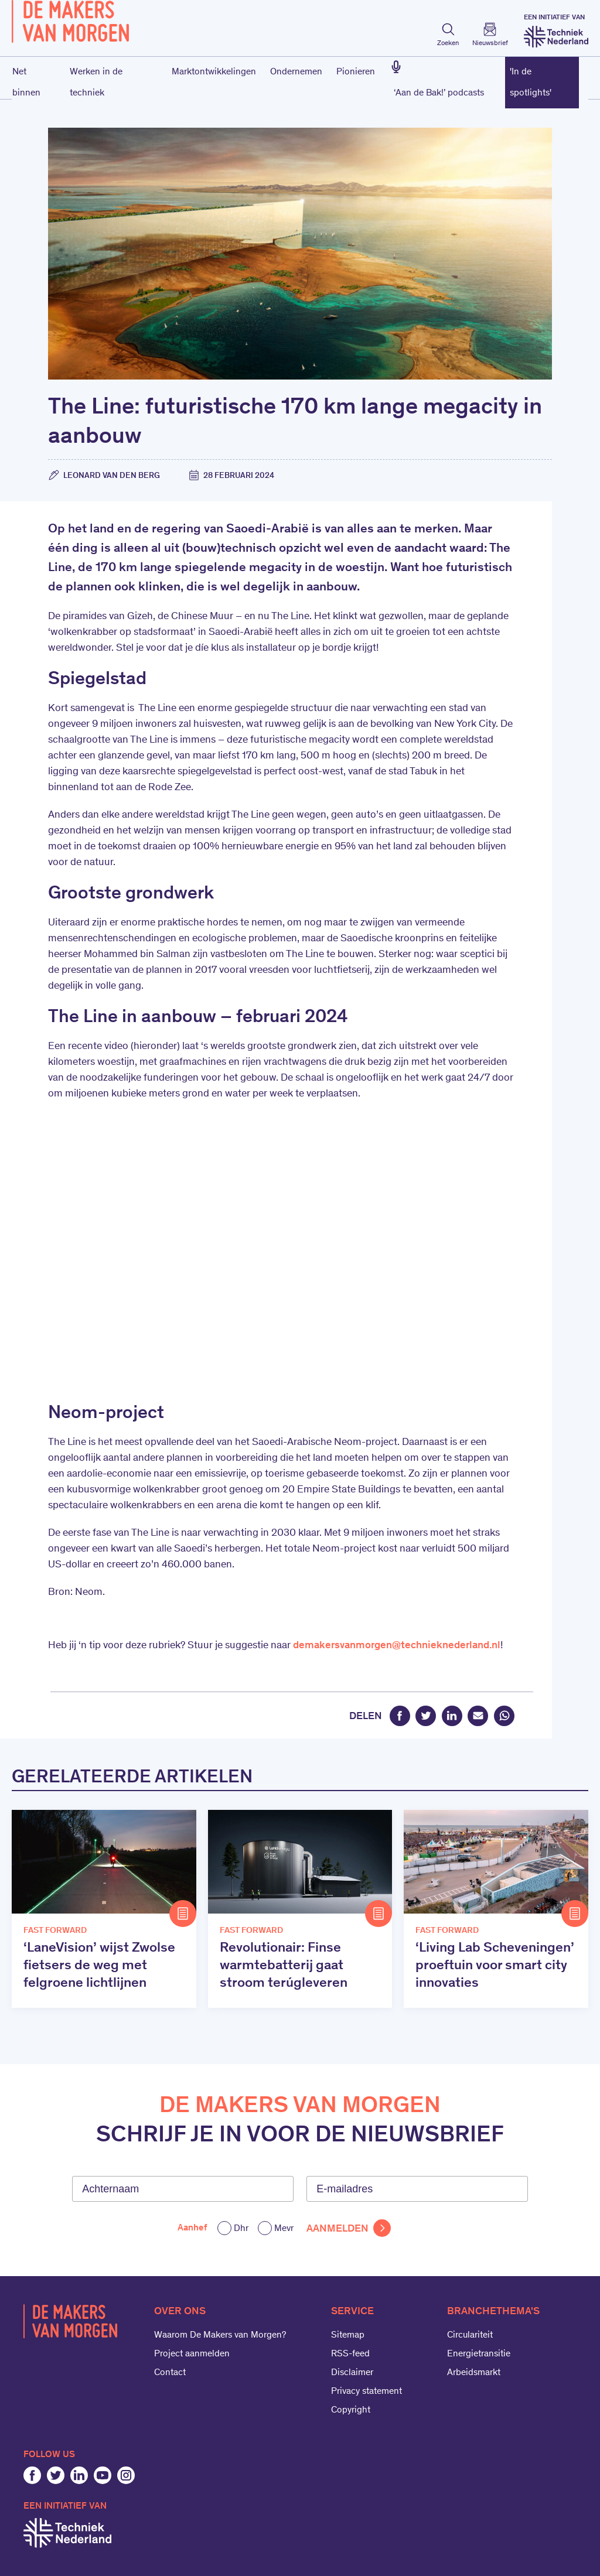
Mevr (284, 2228)
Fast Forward (55, 1930)
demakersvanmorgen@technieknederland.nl (396, 1646)
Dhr (241, 2228)
